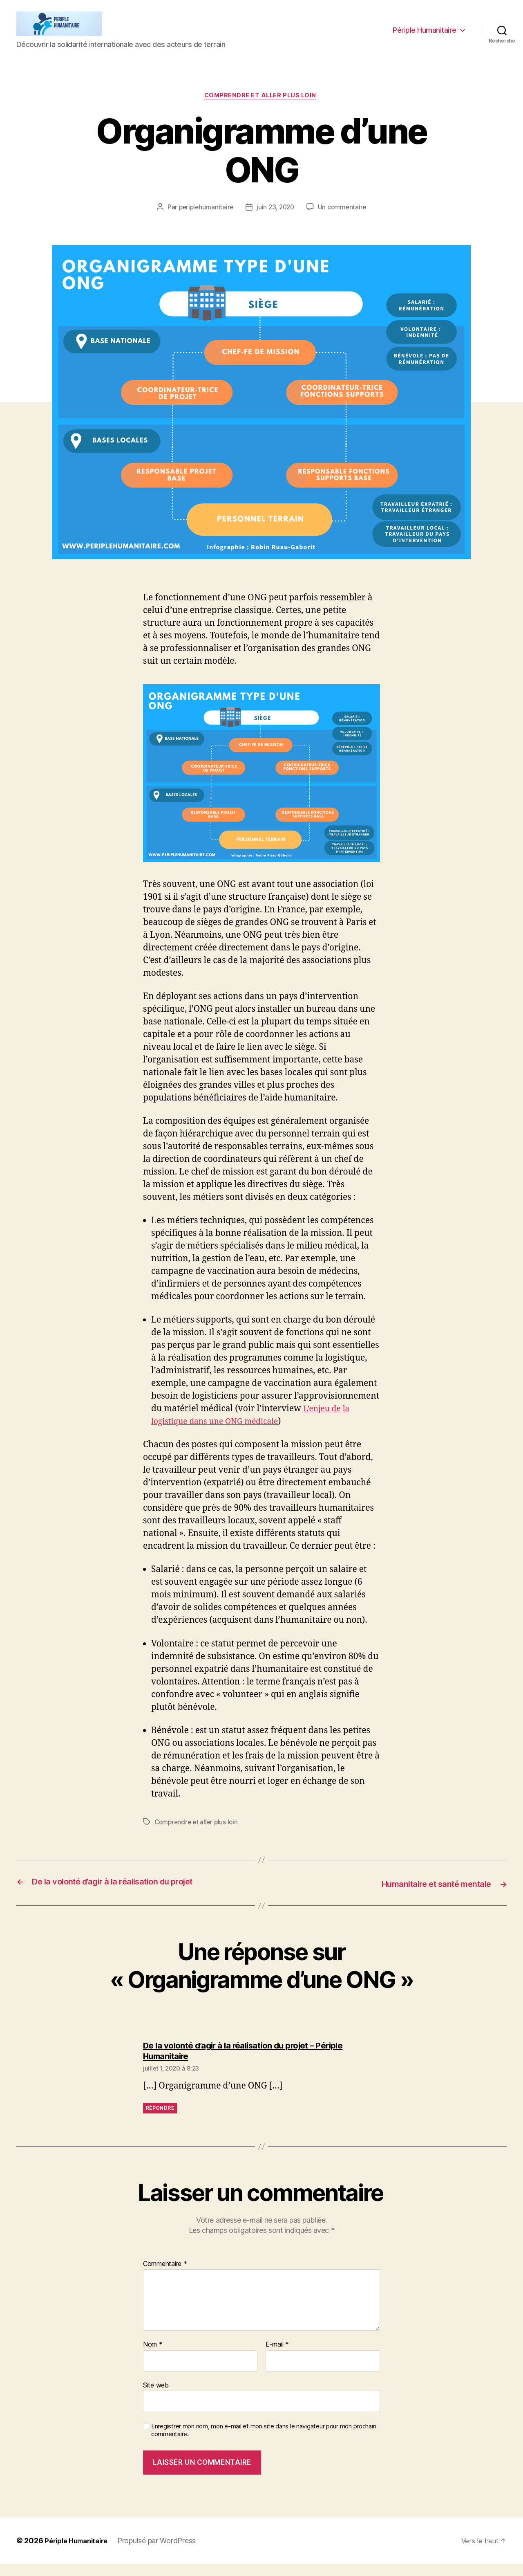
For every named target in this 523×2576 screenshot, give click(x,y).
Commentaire (165, 2276)
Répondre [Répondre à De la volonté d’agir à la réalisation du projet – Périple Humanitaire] (160, 2121)
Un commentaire (344, 221)
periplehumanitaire (204, 221)
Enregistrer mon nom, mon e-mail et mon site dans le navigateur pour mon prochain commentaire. (263, 2442)
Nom (153, 2357)
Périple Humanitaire (424, 36)
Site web (156, 2397)
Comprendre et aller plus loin (261, 108)
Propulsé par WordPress (164, 2553)
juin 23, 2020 (276, 221)
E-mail (277, 2357)
